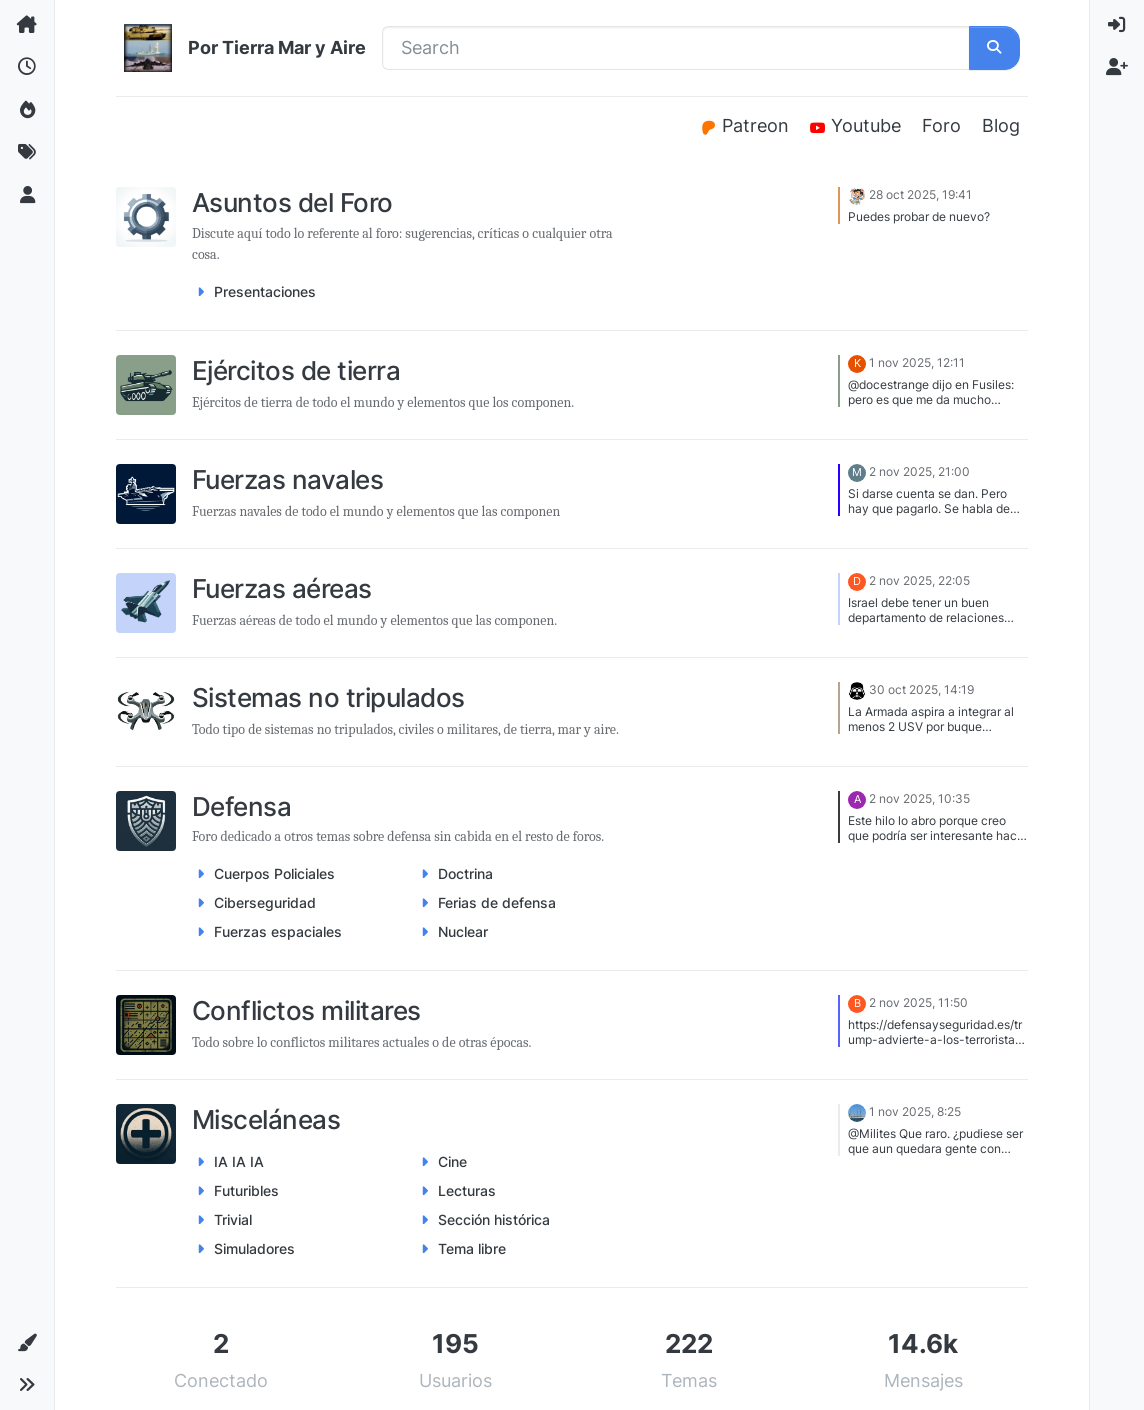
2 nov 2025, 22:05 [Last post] (919, 580)
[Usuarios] (27, 195)
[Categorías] (27, 25)
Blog (1001, 125)
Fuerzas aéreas (282, 588)
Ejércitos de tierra (296, 370)
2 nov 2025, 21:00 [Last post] (919, 471)
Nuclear (463, 931)
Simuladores (254, 1248)
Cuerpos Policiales (274, 873)
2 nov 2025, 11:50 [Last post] (918, 1002)
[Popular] (27, 110)
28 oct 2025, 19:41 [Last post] (920, 195)
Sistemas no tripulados (328, 697)
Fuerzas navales (287, 479)
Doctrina (465, 873)
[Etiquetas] (27, 152)
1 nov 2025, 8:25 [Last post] (915, 1111)
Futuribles (246, 1190)
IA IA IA (239, 1161)
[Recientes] (27, 67)
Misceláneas (266, 1119)
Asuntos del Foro (292, 202)
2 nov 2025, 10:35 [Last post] (919, 798)
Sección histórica (494, 1219)
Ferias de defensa (497, 902)
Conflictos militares (306, 1010)
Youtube (858, 125)
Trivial (233, 1219)
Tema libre (472, 1248)
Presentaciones (265, 291)
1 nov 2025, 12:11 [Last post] (917, 362)
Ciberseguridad (265, 902)
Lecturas (467, 1190)
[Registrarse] (1117, 67)
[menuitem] (1117, 25)
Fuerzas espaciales (278, 931)
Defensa (241, 806)
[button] (27, 1343)
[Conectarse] (1117, 25)
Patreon (747, 125)
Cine (452, 1161)
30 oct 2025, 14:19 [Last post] (921, 689)
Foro (941, 125)
